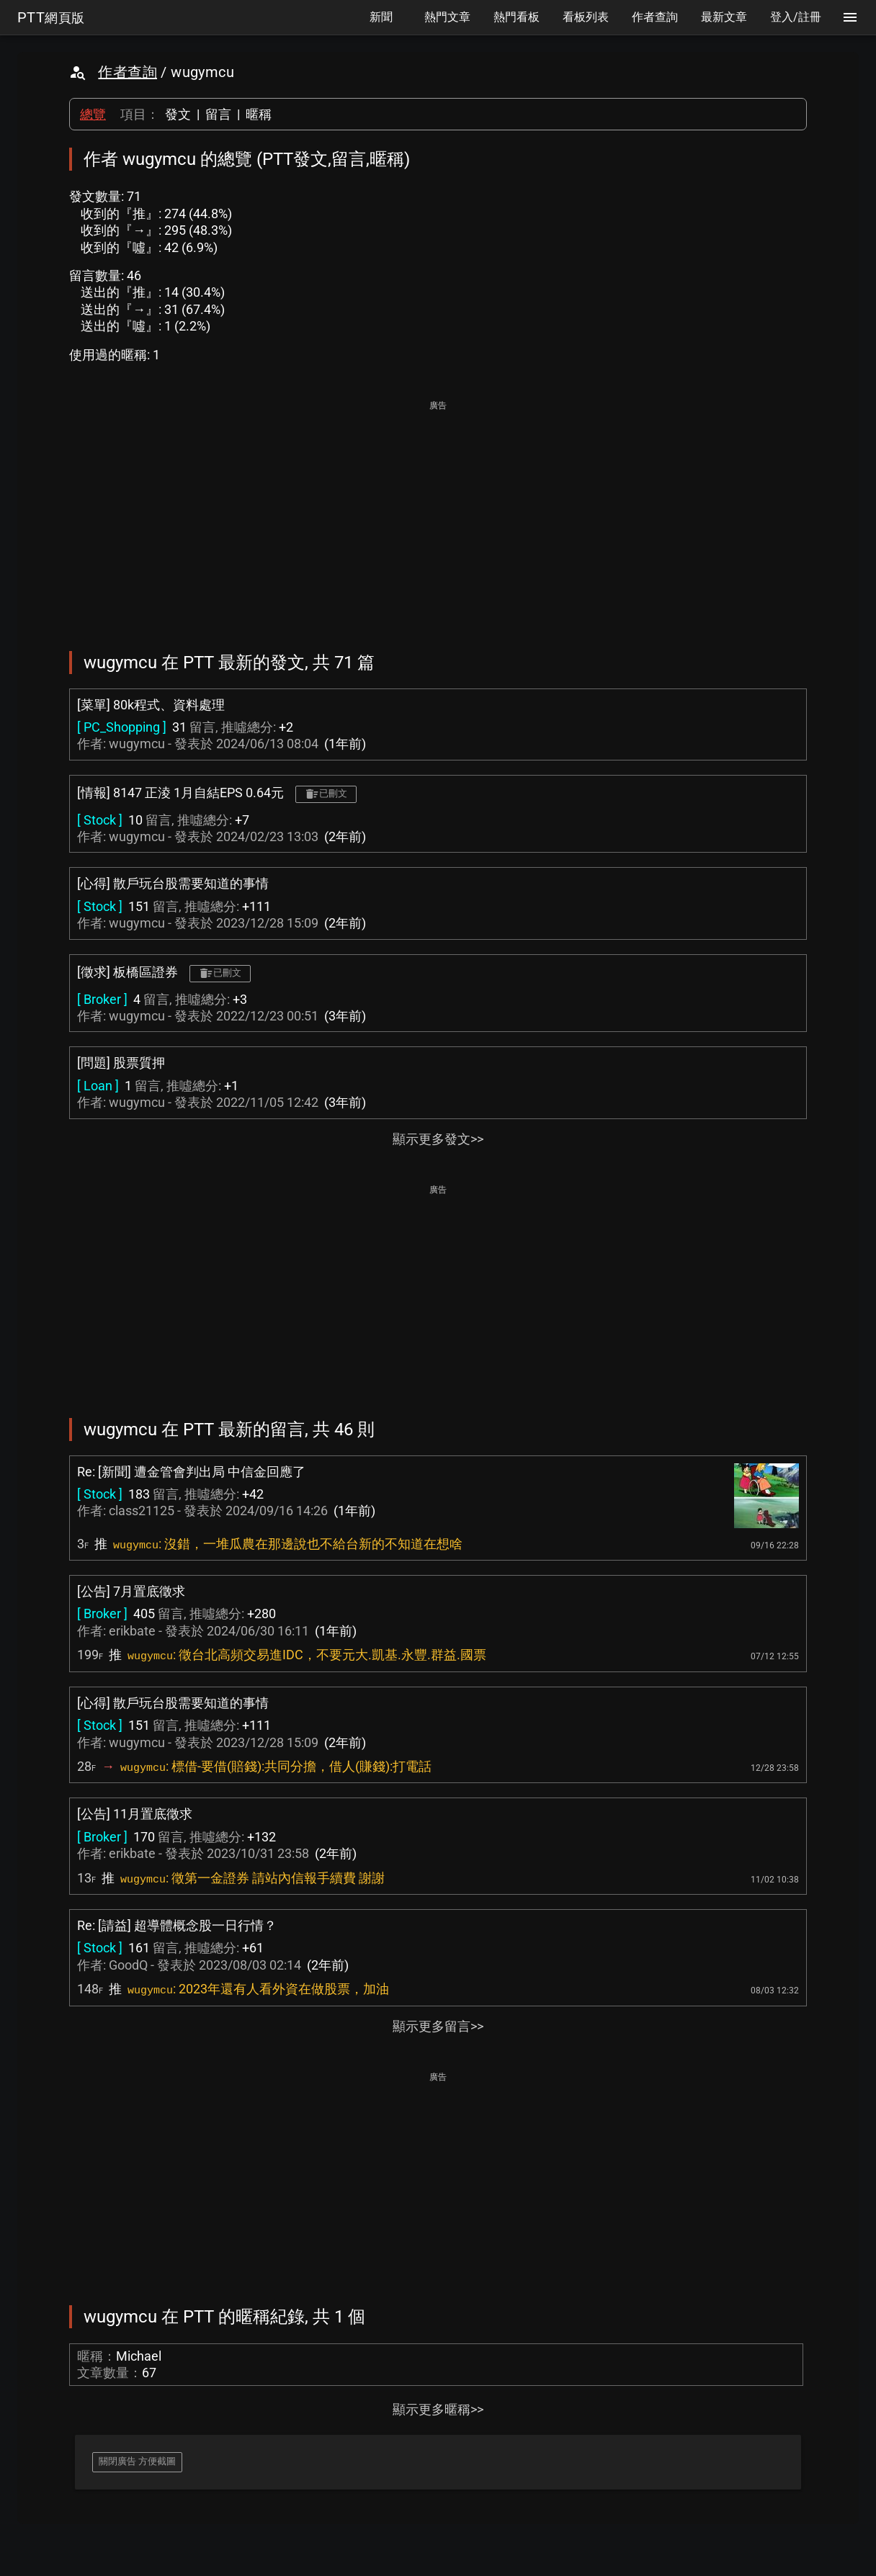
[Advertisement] (438, 515)
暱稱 (259, 114)
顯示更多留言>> (438, 2026)
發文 (178, 114)
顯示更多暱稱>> (438, 2409)
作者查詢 (127, 72)
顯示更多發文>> (438, 1138)
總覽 (93, 114)
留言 (218, 114)
